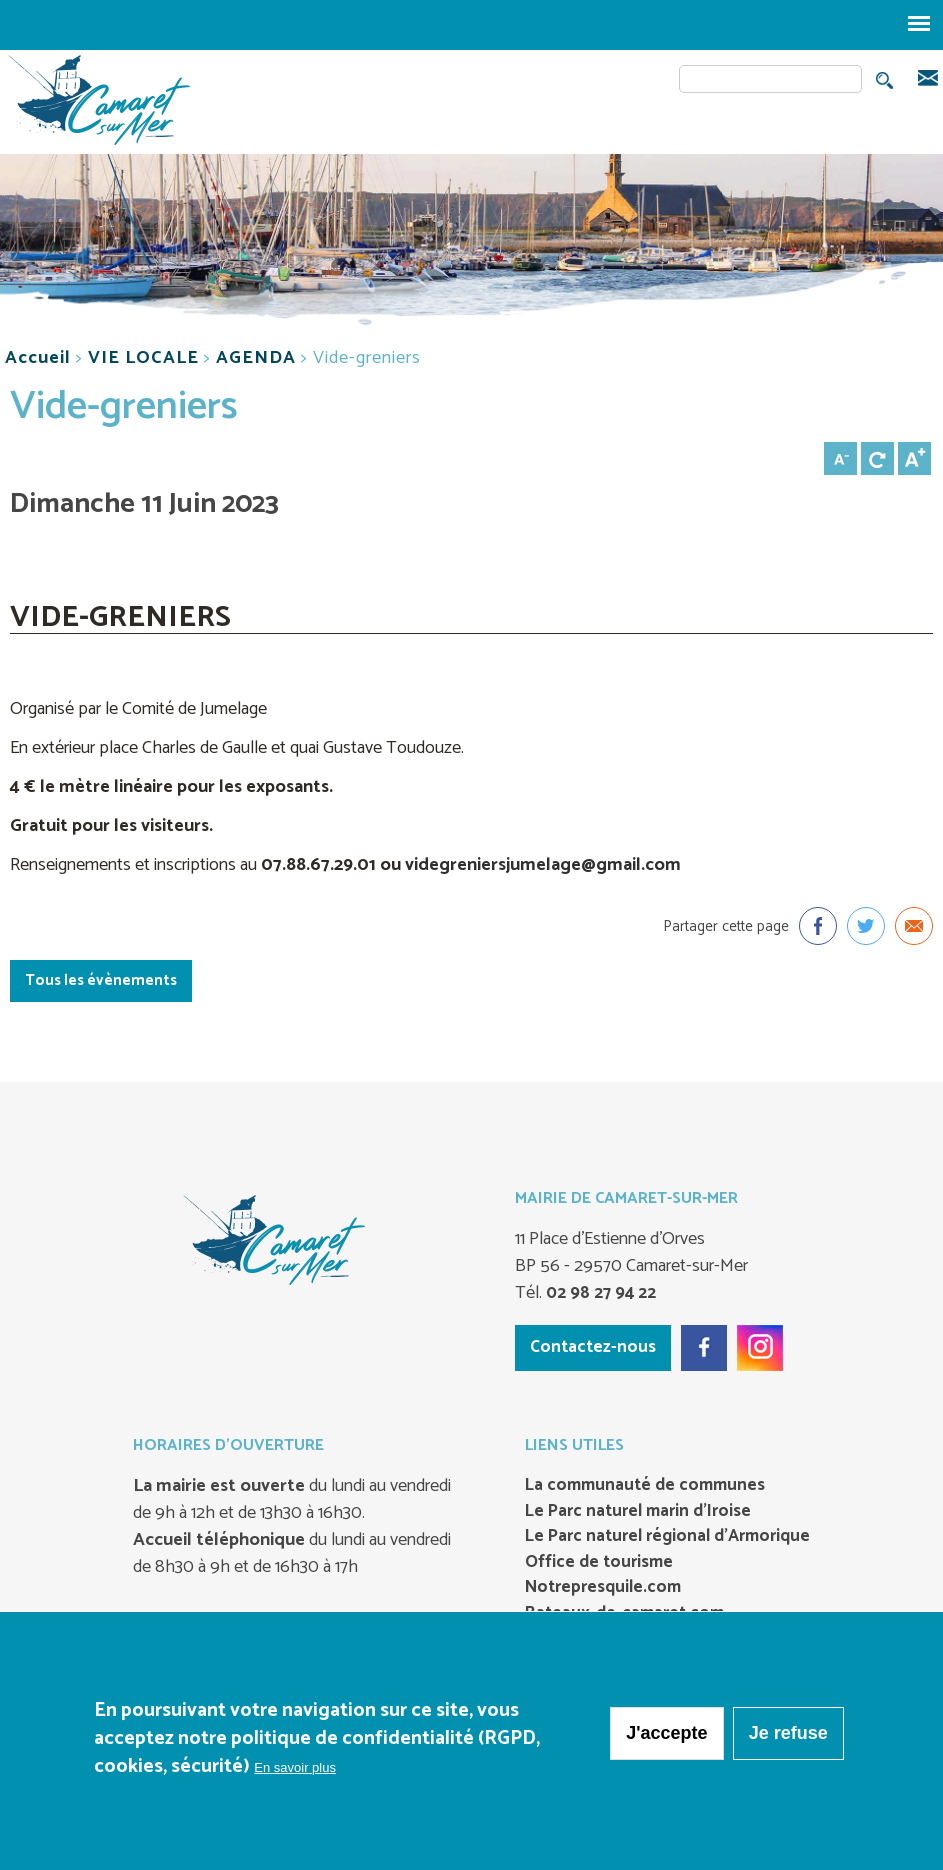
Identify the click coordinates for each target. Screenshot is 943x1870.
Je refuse (788, 1733)
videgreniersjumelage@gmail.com (543, 865)
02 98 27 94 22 (599, 1293)
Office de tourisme (599, 1563)
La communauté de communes (645, 1486)
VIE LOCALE (143, 358)
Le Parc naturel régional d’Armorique (667, 1537)
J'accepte (666, 1733)
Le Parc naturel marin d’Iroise (638, 1512)
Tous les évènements (101, 980)
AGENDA (256, 358)
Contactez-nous (593, 1347)
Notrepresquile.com (603, 1588)
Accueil (38, 358)
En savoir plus (295, 1767)
